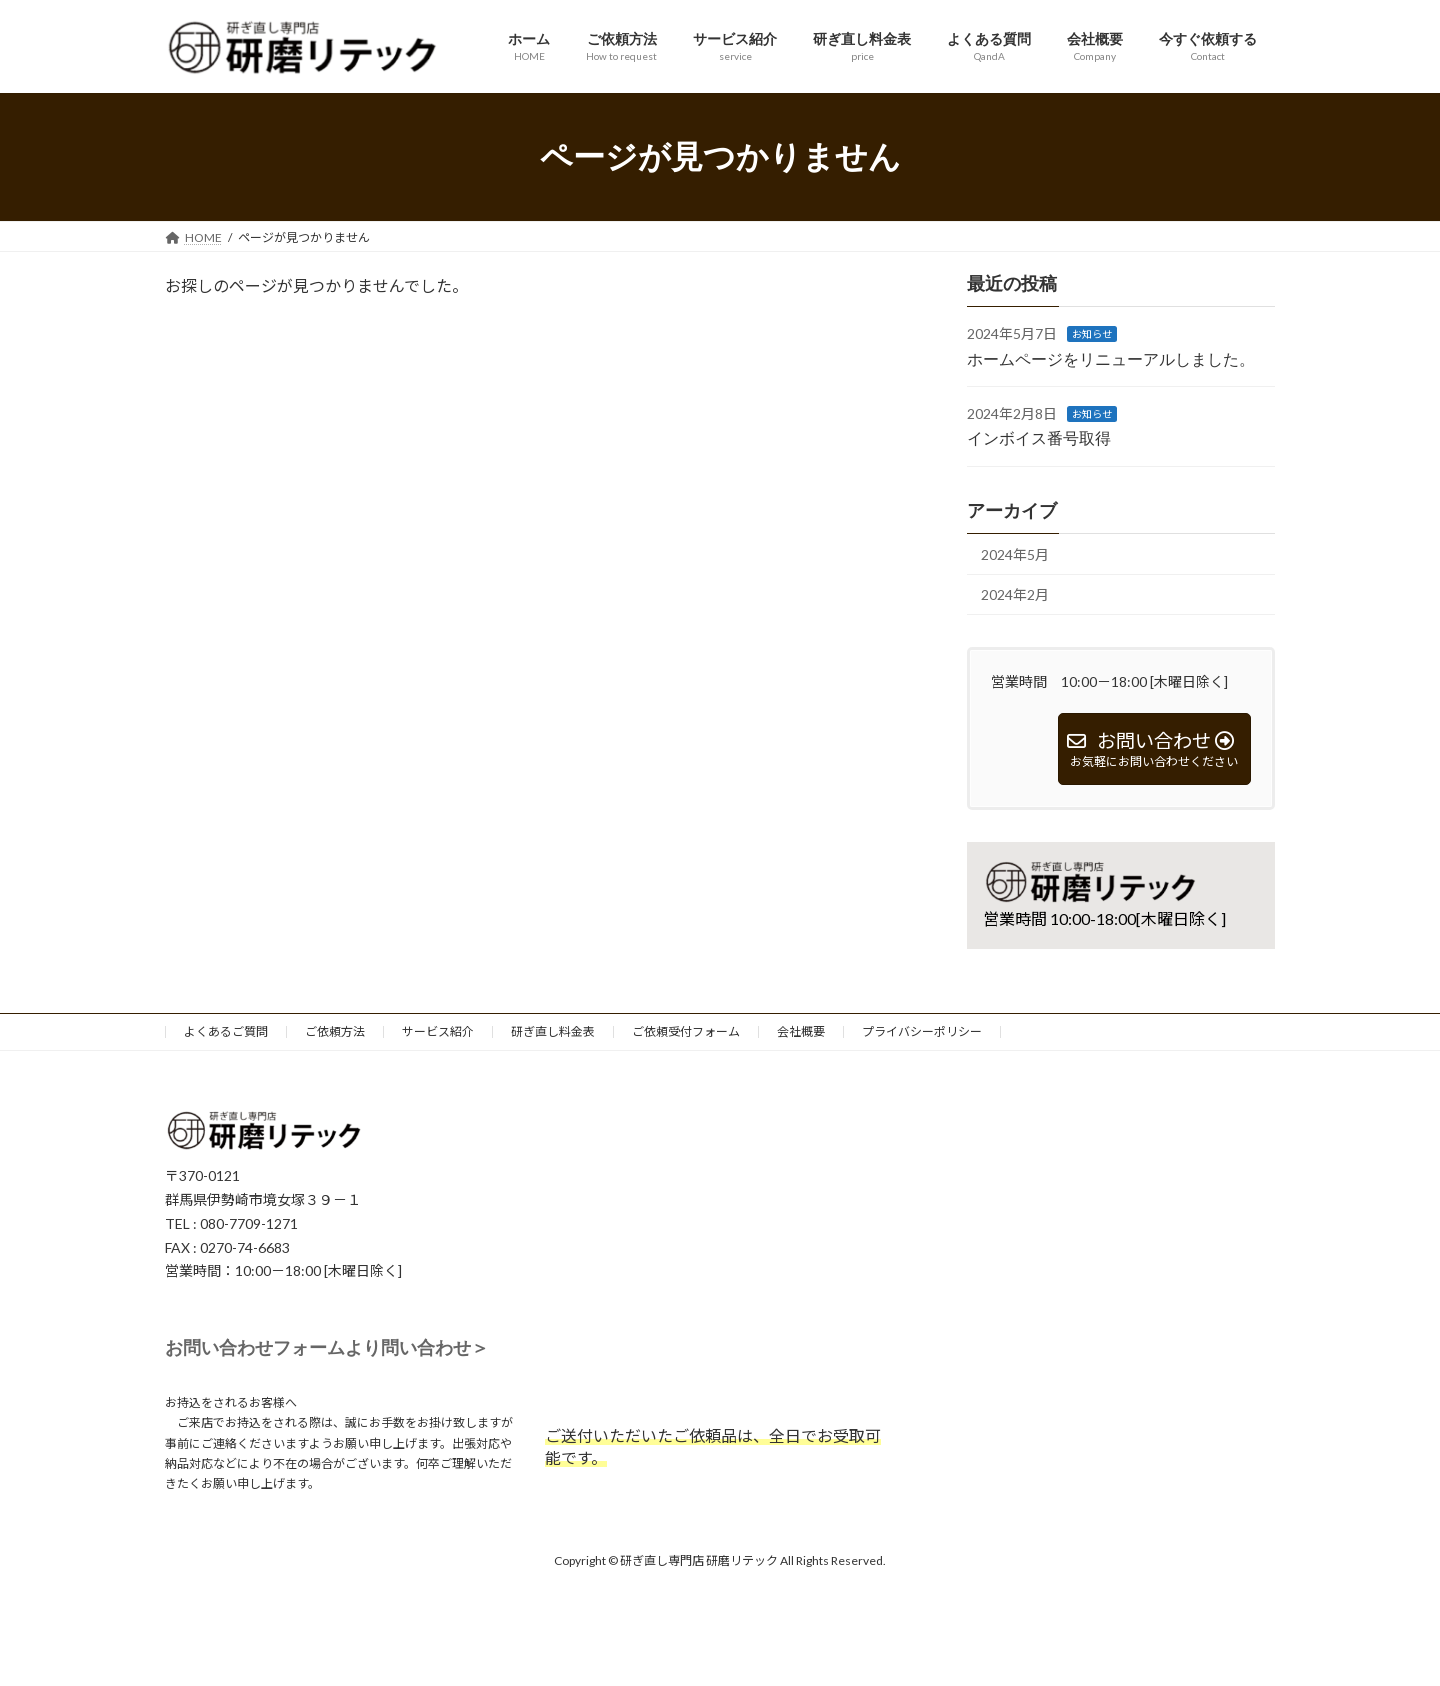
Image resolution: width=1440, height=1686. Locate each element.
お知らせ (1092, 334)
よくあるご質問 (226, 1031)
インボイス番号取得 (1039, 439)
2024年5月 (1015, 554)
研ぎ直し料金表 (553, 1031)
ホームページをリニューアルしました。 (1111, 359)
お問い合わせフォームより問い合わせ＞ (327, 1348)
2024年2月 (1015, 594)
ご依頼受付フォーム (686, 1031)
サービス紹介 (438, 1031)
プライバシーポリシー (922, 1031)
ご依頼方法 (335, 1031)
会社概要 (801, 1031)
